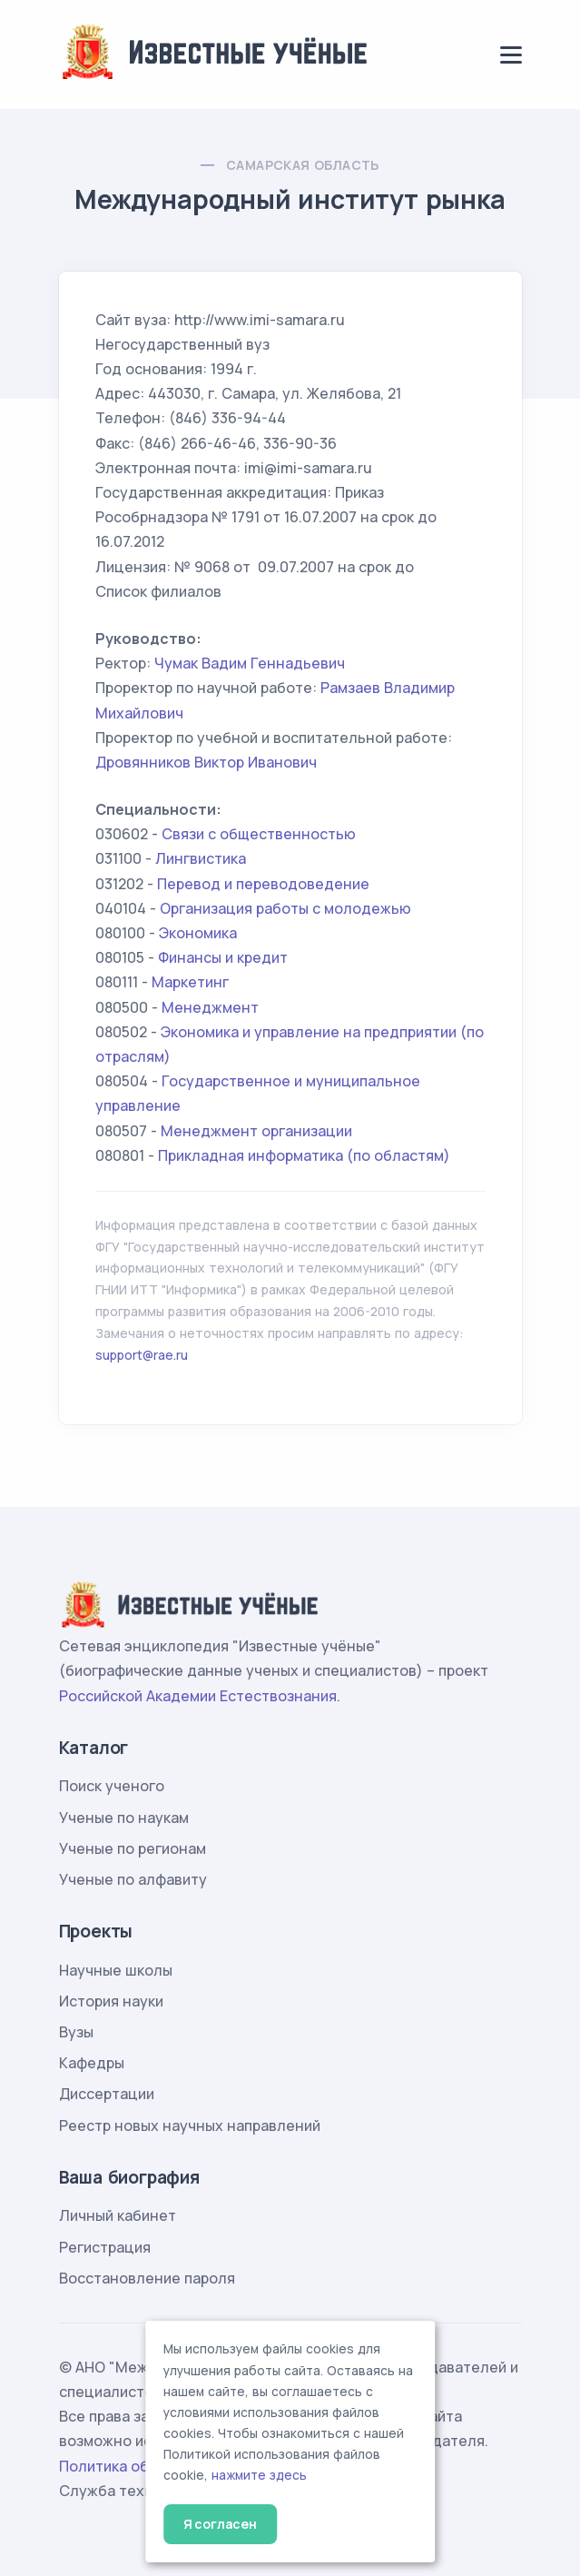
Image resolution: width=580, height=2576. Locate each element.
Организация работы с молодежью (285, 908)
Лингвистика (200, 858)
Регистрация (105, 2247)
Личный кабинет (117, 2215)
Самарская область (302, 164)
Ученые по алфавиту (133, 1879)
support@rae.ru (141, 1354)
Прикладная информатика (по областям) (304, 1155)
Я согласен (220, 2523)
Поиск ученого (111, 1786)
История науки (111, 2001)
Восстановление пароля (147, 2278)
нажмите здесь (259, 2475)
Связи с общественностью (259, 834)
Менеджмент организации (256, 1131)
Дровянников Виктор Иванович (206, 762)
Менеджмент (210, 1007)
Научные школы (115, 1970)
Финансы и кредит (223, 957)
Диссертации (106, 2094)
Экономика (198, 933)
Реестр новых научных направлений (189, 2125)
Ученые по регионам (132, 1848)
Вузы (76, 2032)
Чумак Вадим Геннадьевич (249, 663)
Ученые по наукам (124, 1818)
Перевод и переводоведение (263, 884)
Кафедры (91, 2063)
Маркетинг (190, 982)
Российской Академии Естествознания (198, 1696)
